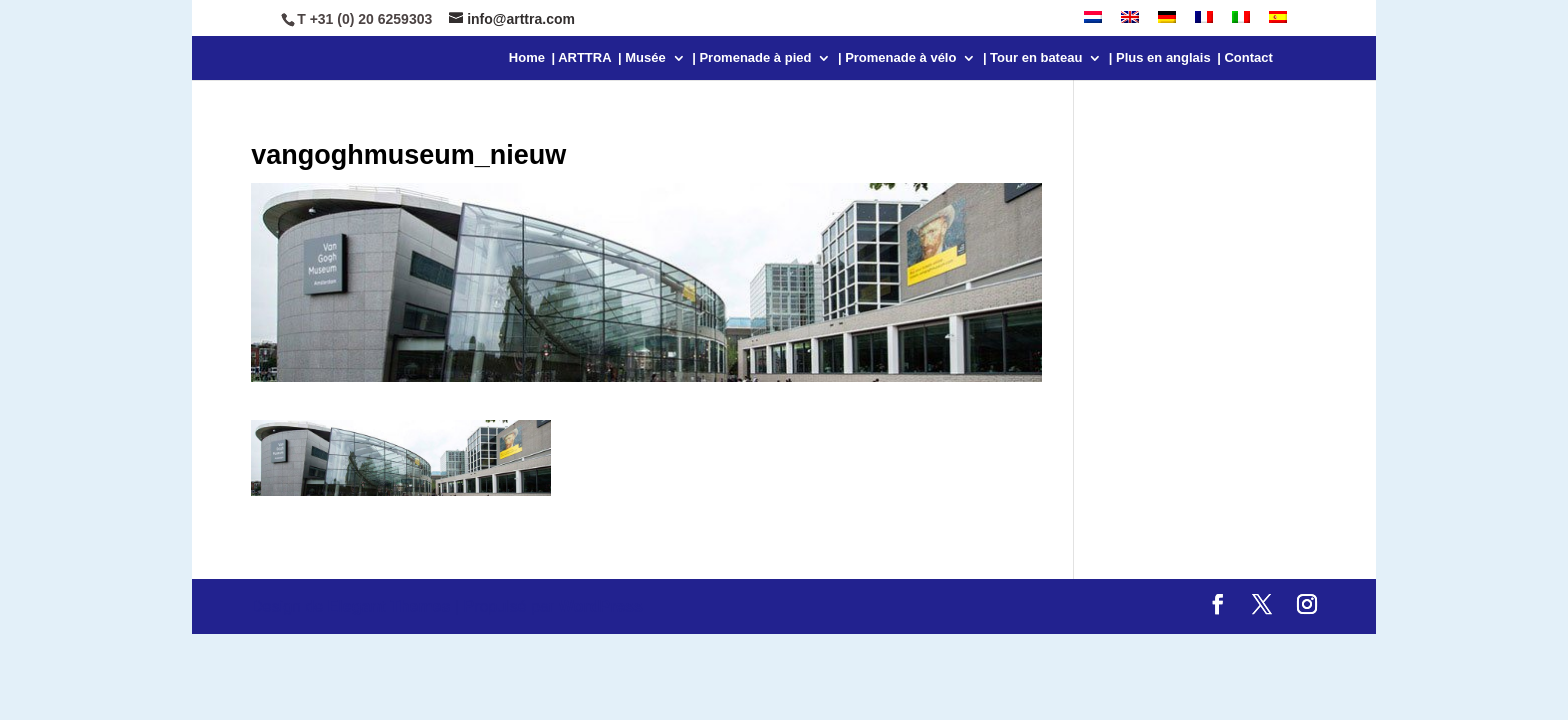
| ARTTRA (581, 58)
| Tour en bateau (1032, 58)
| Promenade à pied (751, 58)
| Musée (642, 58)
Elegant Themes (389, 606)
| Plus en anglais (1160, 58)
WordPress (601, 606)
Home (527, 58)
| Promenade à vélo (897, 58)
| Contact (1245, 58)
